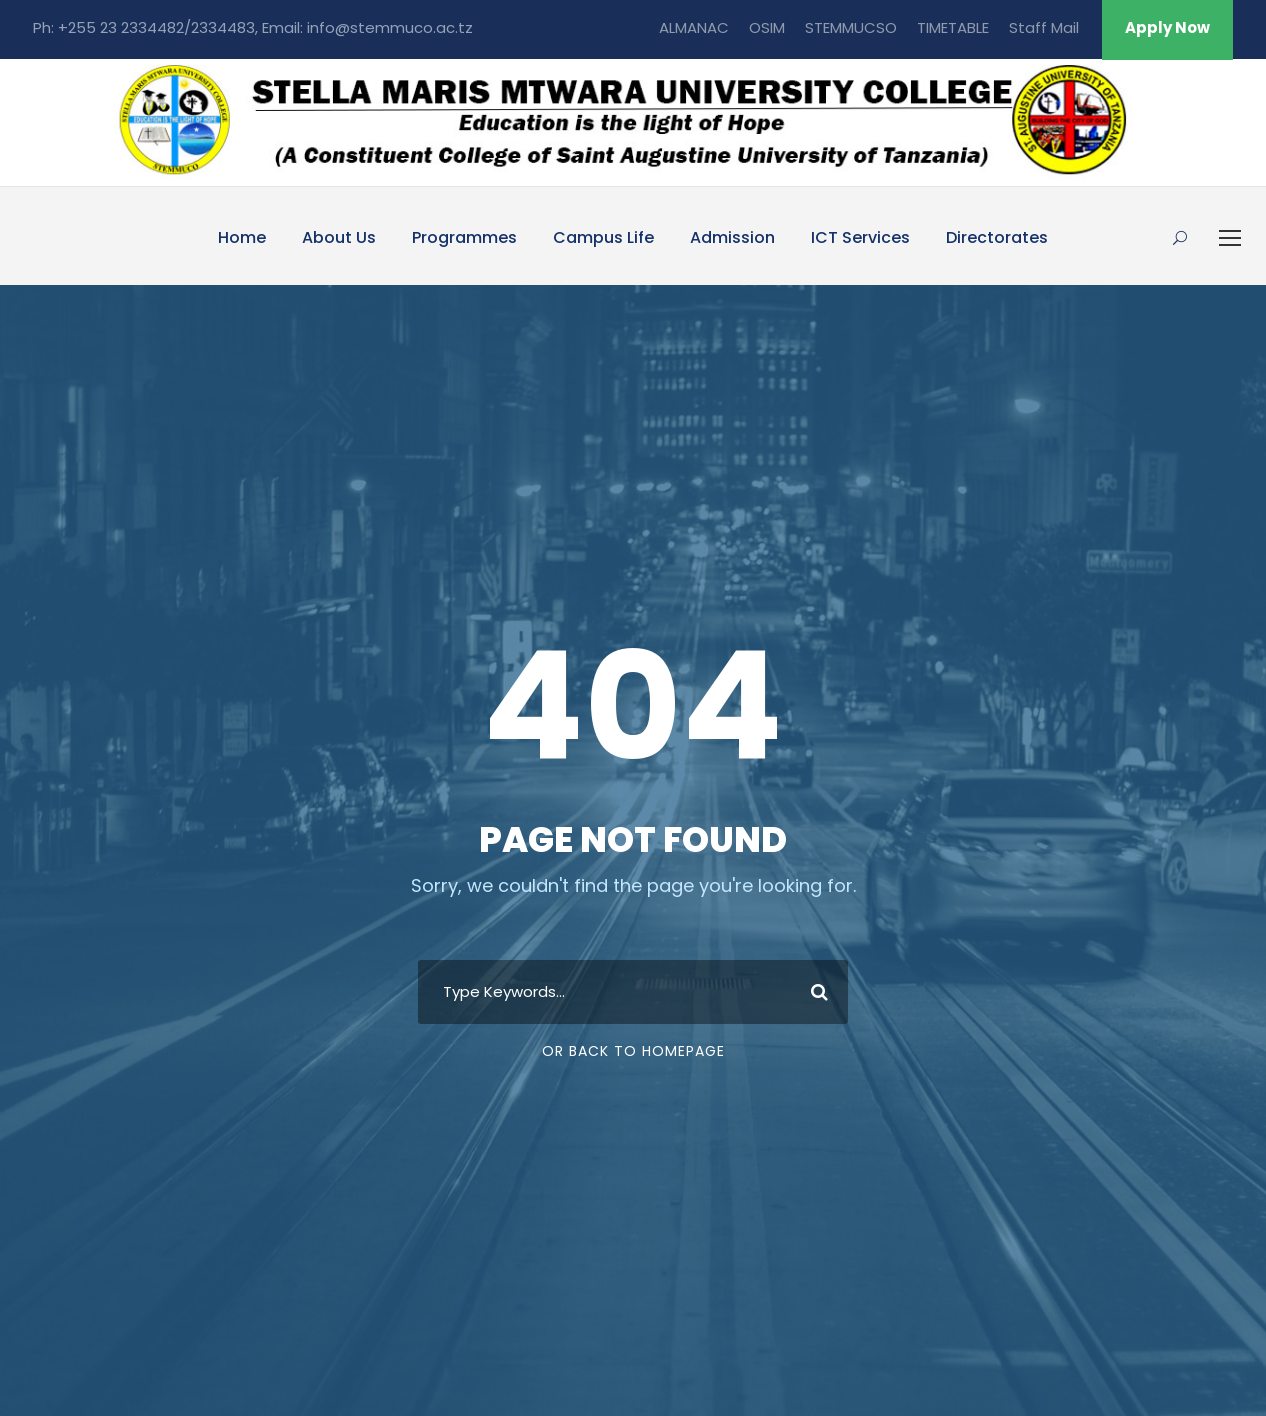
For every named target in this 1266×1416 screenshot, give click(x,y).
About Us (339, 237)
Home (242, 237)
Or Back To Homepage (633, 1051)
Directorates (997, 237)
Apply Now (1167, 27)
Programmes (464, 237)
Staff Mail (1044, 27)
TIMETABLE (953, 27)
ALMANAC (694, 27)
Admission (732, 237)
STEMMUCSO (851, 27)
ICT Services (860, 237)
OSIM (767, 27)
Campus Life (603, 237)
